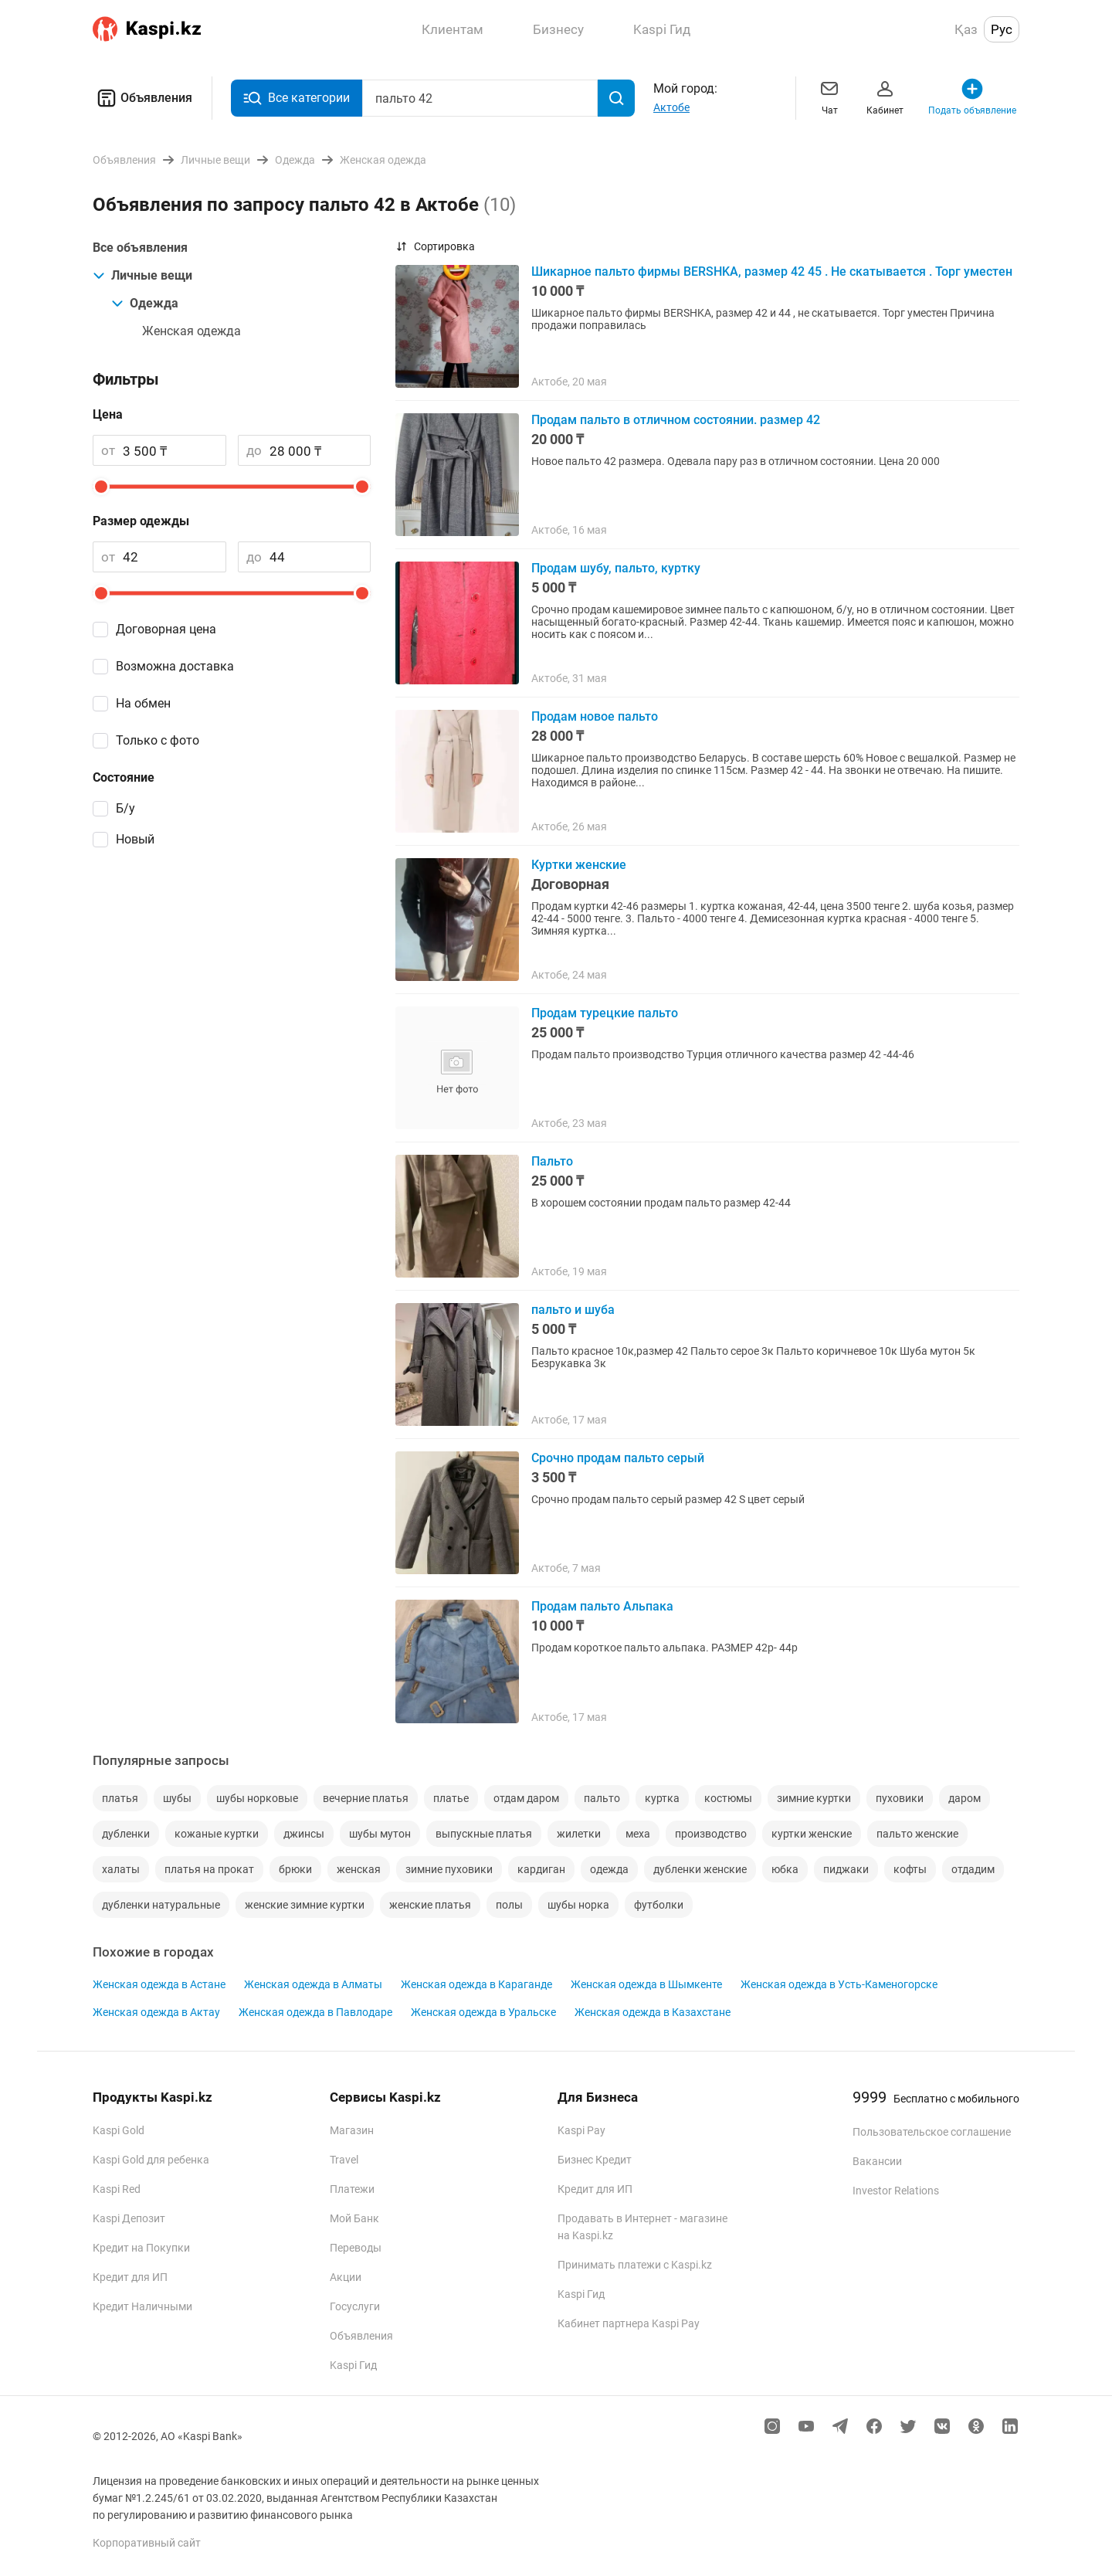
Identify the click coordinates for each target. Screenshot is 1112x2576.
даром (964, 1798)
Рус (1001, 29)
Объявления (142, 98)
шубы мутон (380, 1834)
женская (359, 1869)
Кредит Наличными (142, 2306)
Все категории (296, 98)
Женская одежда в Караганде (476, 1984)
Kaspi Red (117, 2189)
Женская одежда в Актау (156, 2012)
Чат (829, 96)
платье (451, 1798)
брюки (295, 1869)
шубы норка (578, 1905)
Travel (344, 2159)
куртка (662, 1798)
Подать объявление (972, 96)
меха (638, 1834)
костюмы (728, 1798)
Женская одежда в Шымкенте (646, 1984)
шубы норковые (257, 1798)
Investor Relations (896, 2190)
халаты (121, 1869)
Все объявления (140, 247)
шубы (177, 1798)
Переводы (355, 2248)
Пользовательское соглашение (932, 2132)
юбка (784, 1869)
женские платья (430, 1905)
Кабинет (885, 96)
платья (120, 1798)
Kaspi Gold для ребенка (151, 2159)
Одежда (144, 303)
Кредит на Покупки (141, 2248)
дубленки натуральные (161, 1905)
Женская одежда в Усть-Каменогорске (839, 1984)
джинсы (303, 1834)
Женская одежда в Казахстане (653, 2012)
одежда (609, 1869)
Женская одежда (191, 331)
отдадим (973, 1869)
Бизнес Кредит (595, 2159)
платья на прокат (209, 1869)
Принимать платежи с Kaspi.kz (635, 2265)
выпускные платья (484, 1834)
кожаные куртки (217, 1834)
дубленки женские (700, 1869)
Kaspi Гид (353, 2365)
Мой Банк (354, 2218)
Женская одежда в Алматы (313, 1984)
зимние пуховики (449, 1869)
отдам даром (526, 1798)
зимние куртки (814, 1798)
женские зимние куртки (304, 1905)
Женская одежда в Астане (159, 1984)
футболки (658, 1905)
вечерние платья (366, 1798)
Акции (345, 2277)
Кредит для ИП (130, 2277)
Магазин (352, 2130)
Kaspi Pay (581, 2130)
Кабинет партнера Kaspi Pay (629, 2323)
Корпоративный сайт (147, 2543)
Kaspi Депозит (129, 2218)
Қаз (966, 29)
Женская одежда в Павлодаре (315, 2012)
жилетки (579, 1834)
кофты (910, 1869)
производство (711, 1834)
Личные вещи (142, 275)
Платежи (352, 2189)
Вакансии (877, 2161)
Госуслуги (355, 2306)
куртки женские (811, 1834)
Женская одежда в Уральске (483, 2012)
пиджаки (846, 1869)
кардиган (541, 1869)
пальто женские (917, 1834)
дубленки (126, 1834)
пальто (602, 1798)
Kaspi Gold (118, 2130)
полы (509, 1905)
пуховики (900, 1798)
